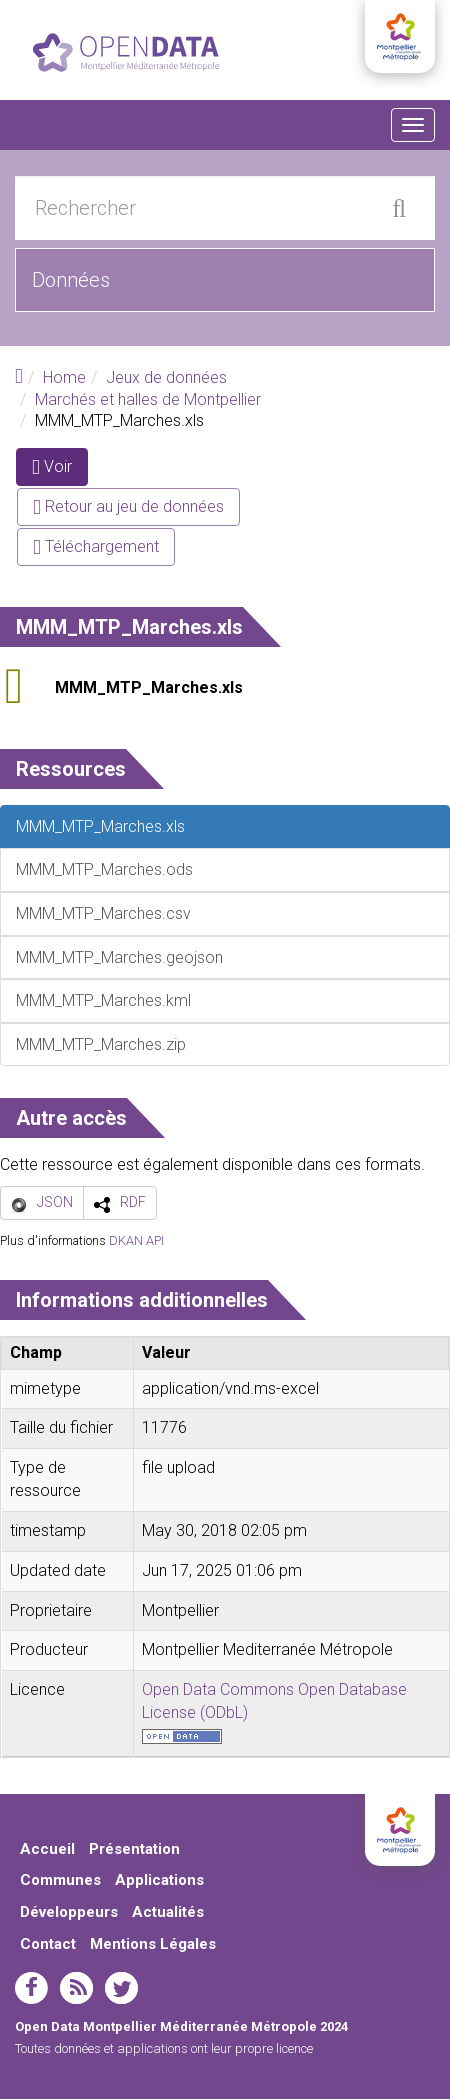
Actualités (168, 1912)
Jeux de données (166, 377)
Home (64, 377)
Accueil (47, 1849)
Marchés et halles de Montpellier (148, 399)
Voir (60, 470)
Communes (60, 1880)
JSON (55, 1202)
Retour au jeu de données (128, 506)
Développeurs (69, 1912)
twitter (121, 1988)
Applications (159, 1880)
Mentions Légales (153, 1944)
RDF (133, 1202)
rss (76, 1988)
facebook (31, 1988)
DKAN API (136, 1240)
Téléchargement (96, 546)
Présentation (134, 1849)
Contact (48, 1944)
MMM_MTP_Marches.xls (149, 687)
